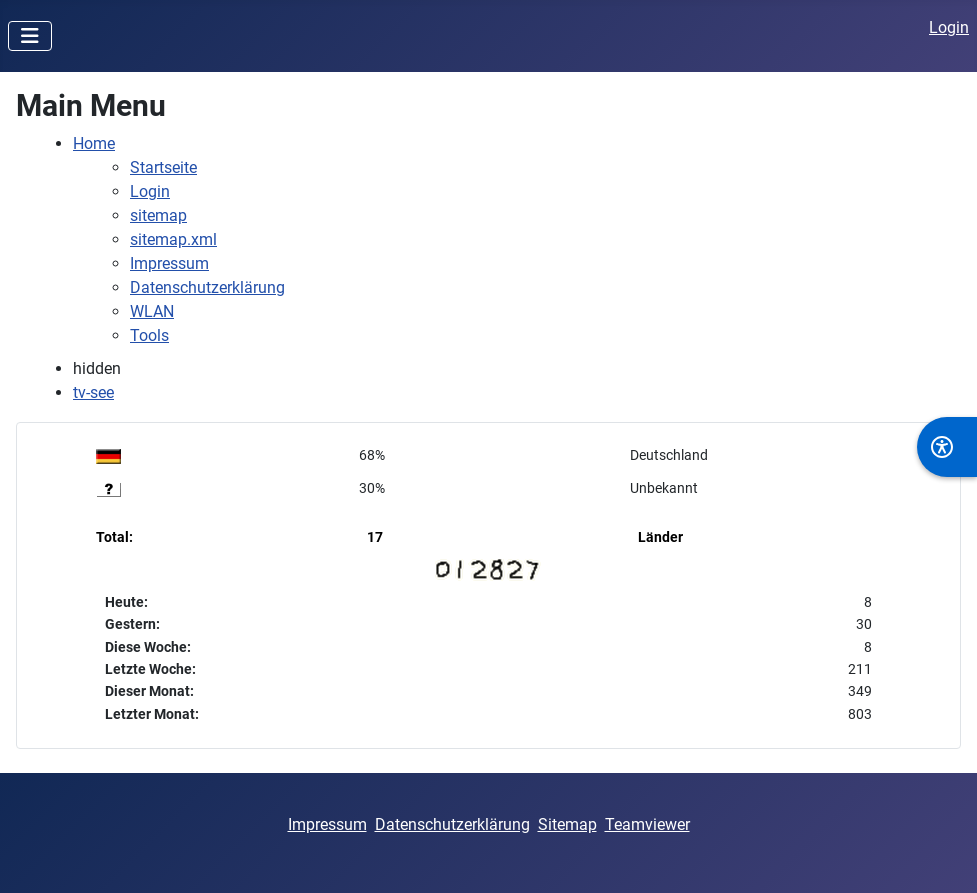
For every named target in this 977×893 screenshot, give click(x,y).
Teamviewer (647, 824)
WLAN (152, 311)
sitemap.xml (173, 239)
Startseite (163, 167)
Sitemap (567, 824)
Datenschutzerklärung (207, 287)
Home (94, 143)
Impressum (169, 263)
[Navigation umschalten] (30, 36)
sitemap (158, 215)
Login (949, 27)
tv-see (93, 392)
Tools (149, 335)
